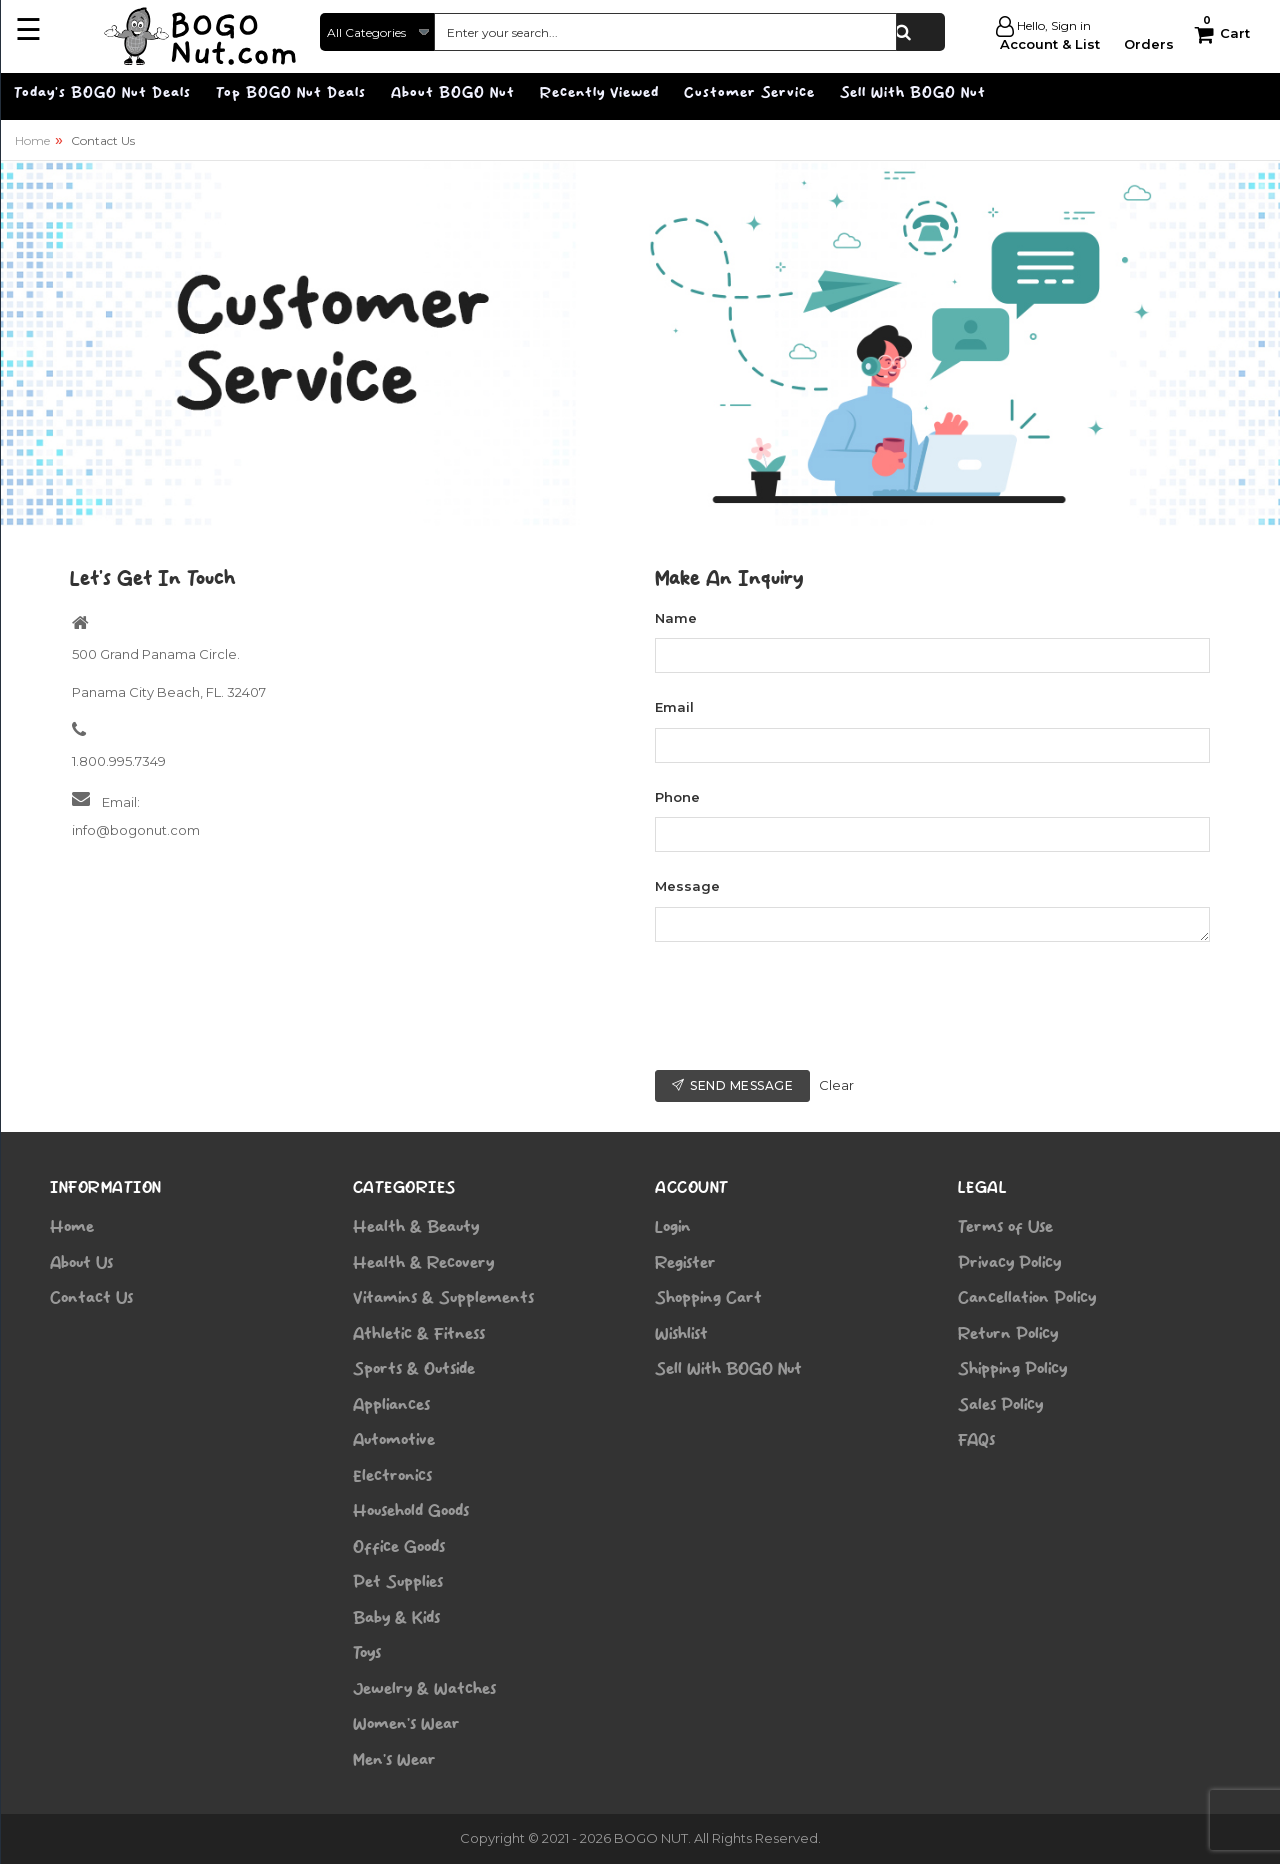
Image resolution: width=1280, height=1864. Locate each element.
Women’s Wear (406, 1724)
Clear (836, 1085)
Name (676, 618)
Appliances (391, 1405)
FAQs (976, 1440)
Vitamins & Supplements (443, 1298)
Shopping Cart (708, 1298)
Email (674, 707)
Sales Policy (1000, 1405)
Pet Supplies (398, 1582)
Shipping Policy (1012, 1369)
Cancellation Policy (1027, 1298)
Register (685, 1263)
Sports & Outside (414, 1369)
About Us (81, 1263)
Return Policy (1008, 1334)
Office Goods (399, 1547)
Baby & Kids (396, 1618)
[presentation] (807, 1006)
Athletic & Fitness (419, 1334)
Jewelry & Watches (424, 1689)
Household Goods (411, 1511)
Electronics (392, 1476)
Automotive (394, 1440)
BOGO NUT (651, 1838)
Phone (677, 797)
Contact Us (91, 1298)
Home (32, 140)
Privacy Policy (1009, 1263)
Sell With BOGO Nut (728, 1369)
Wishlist (681, 1334)
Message (687, 886)
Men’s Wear (394, 1760)
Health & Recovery (423, 1263)
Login (673, 1227)
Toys (367, 1653)
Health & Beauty (416, 1227)
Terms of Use (1005, 1227)
